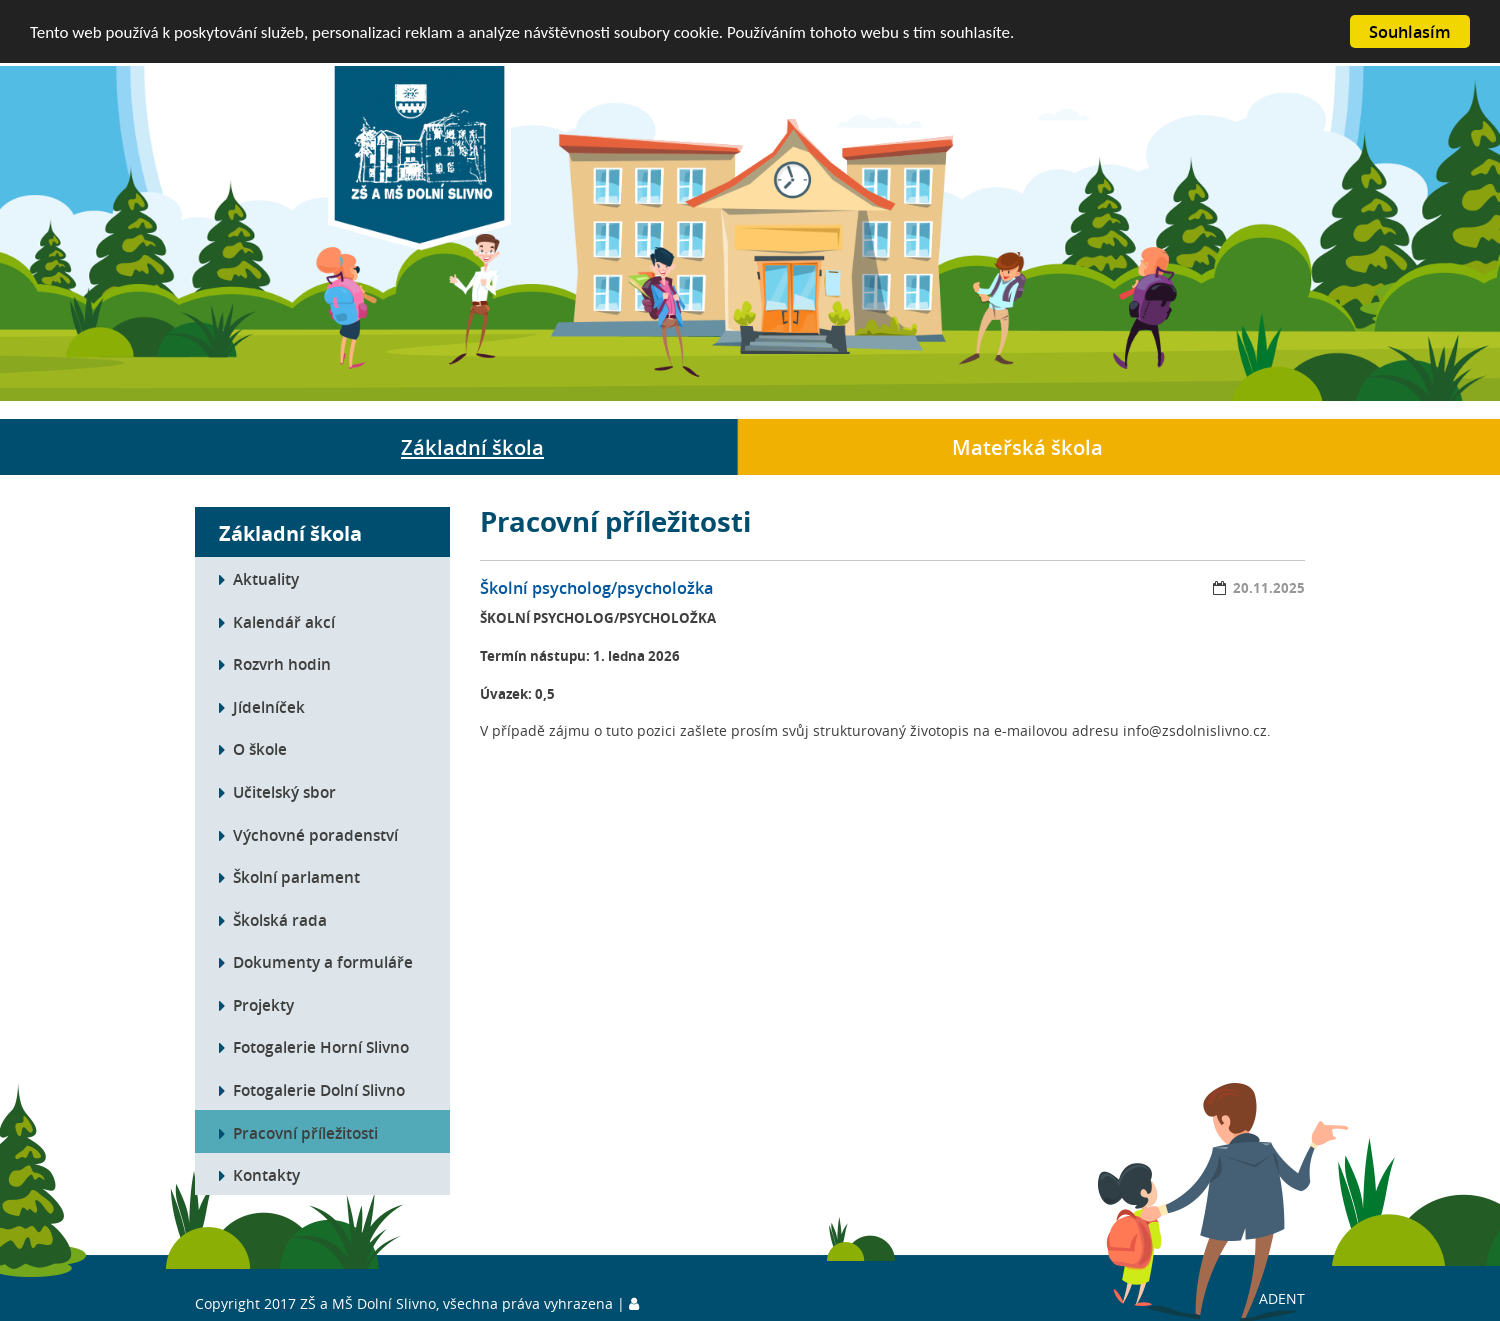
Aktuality (266, 579)
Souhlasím (1410, 31)
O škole (260, 749)
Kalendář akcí (284, 622)
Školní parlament (296, 877)
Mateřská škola (1027, 447)
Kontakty (266, 1175)
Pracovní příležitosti (305, 1132)
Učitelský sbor (284, 792)
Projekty (263, 1005)
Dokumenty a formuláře (323, 962)
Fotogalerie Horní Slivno (321, 1047)
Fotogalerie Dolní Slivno (319, 1090)
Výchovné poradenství (315, 834)
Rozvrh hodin (282, 664)
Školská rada (280, 920)
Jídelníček (269, 707)
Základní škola (472, 447)
